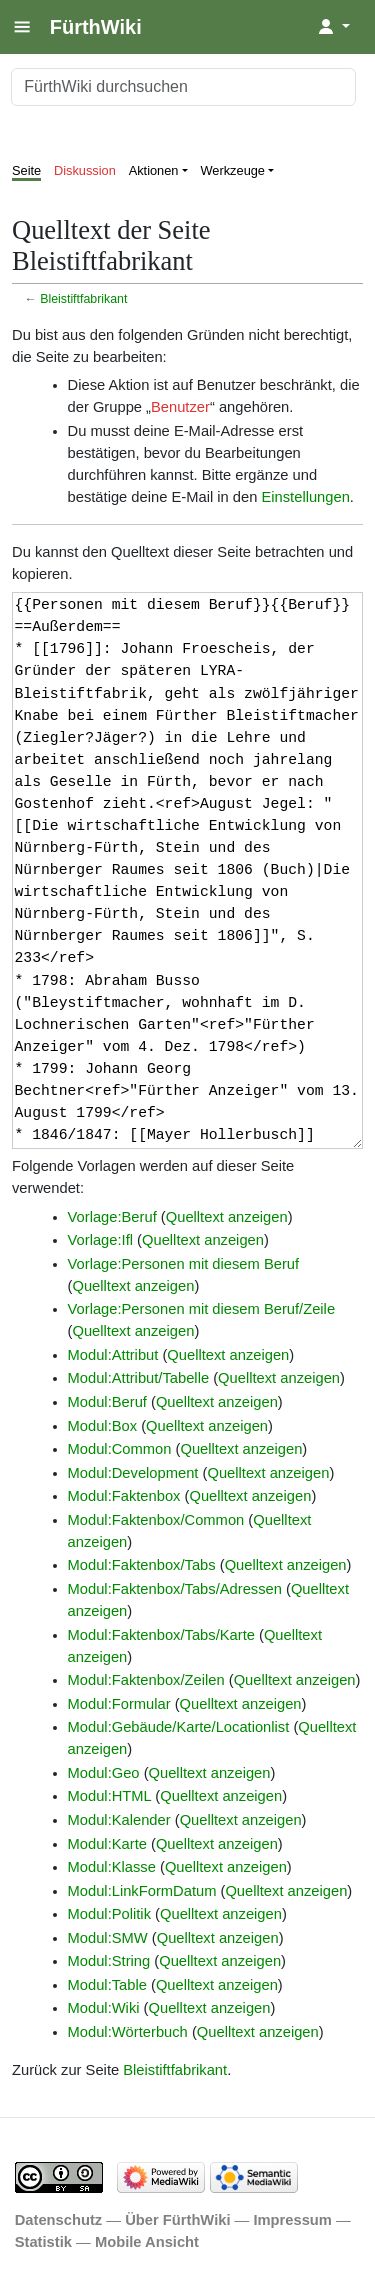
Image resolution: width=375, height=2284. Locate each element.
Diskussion (85, 170)
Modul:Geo (104, 1773)
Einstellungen (305, 497)
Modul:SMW (108, 1938)
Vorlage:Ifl (100, 1240)
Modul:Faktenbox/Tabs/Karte (161, 1635)
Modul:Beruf (107, 1402)
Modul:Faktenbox (124, 1496)
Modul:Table (107, 1985)
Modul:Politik (109, 1914)
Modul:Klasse (112, 1867)
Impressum (292, 2220)
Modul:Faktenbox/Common (156, 1520)
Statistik (43, 2242)
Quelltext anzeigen (227, 1217)
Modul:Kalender (119, 1820)
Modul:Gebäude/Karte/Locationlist (179, 1727)
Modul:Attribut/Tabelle (139, 1378)
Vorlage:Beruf (112, 1217)
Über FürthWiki (177, 2220)
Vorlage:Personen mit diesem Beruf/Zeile (202, 1309)
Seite (26, 170)
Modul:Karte (107, 1844)
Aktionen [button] (154, 170)
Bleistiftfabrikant (83, 299)
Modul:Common (120, 1449)
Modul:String (109, 1961)
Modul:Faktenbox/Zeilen (146, 1680)
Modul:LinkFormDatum (142, 1891)
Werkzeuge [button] (233, 170)
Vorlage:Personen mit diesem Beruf (184, 1264)
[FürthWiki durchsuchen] (183, 87)
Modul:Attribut (113, 1355)
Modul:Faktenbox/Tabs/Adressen (175, 1589)
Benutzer (180, 407)
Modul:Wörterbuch (128, 2032)
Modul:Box (103, 1426)
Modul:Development (133, 1473)
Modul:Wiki (104, 2008)
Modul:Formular (119, 1704)
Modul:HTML (110, 1796)
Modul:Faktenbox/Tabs (142, 1565)
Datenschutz (59, 2220)
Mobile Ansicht (147, 2242)
